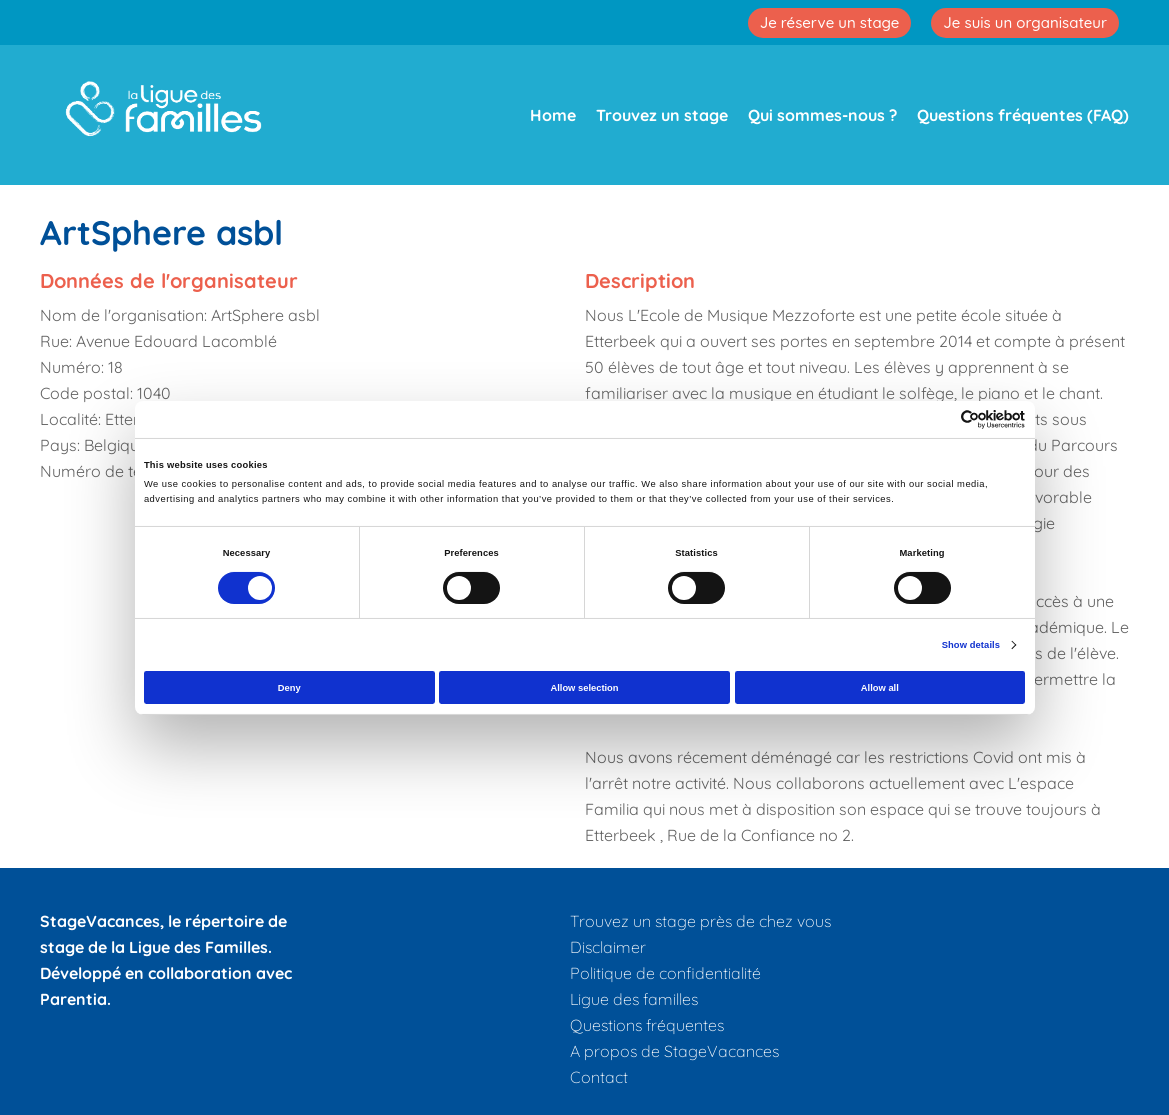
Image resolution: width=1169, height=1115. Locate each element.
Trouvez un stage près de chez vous (700, 921)
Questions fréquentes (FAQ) (1023, 115)
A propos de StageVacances (674, 1051)
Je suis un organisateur (1025, 22)
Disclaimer (608, 947)
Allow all (880, 688)
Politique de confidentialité (665, 973)
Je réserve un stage (830, 22)
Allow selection (584, 688)
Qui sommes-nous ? (822, 115)
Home (553, 115)
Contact (599, 1077)
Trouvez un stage (662, 115)
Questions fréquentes (647, 1025)
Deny (289, 688)
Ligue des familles (634, 999)
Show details (971, 645)
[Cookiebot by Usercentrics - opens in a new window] (937, 419)
